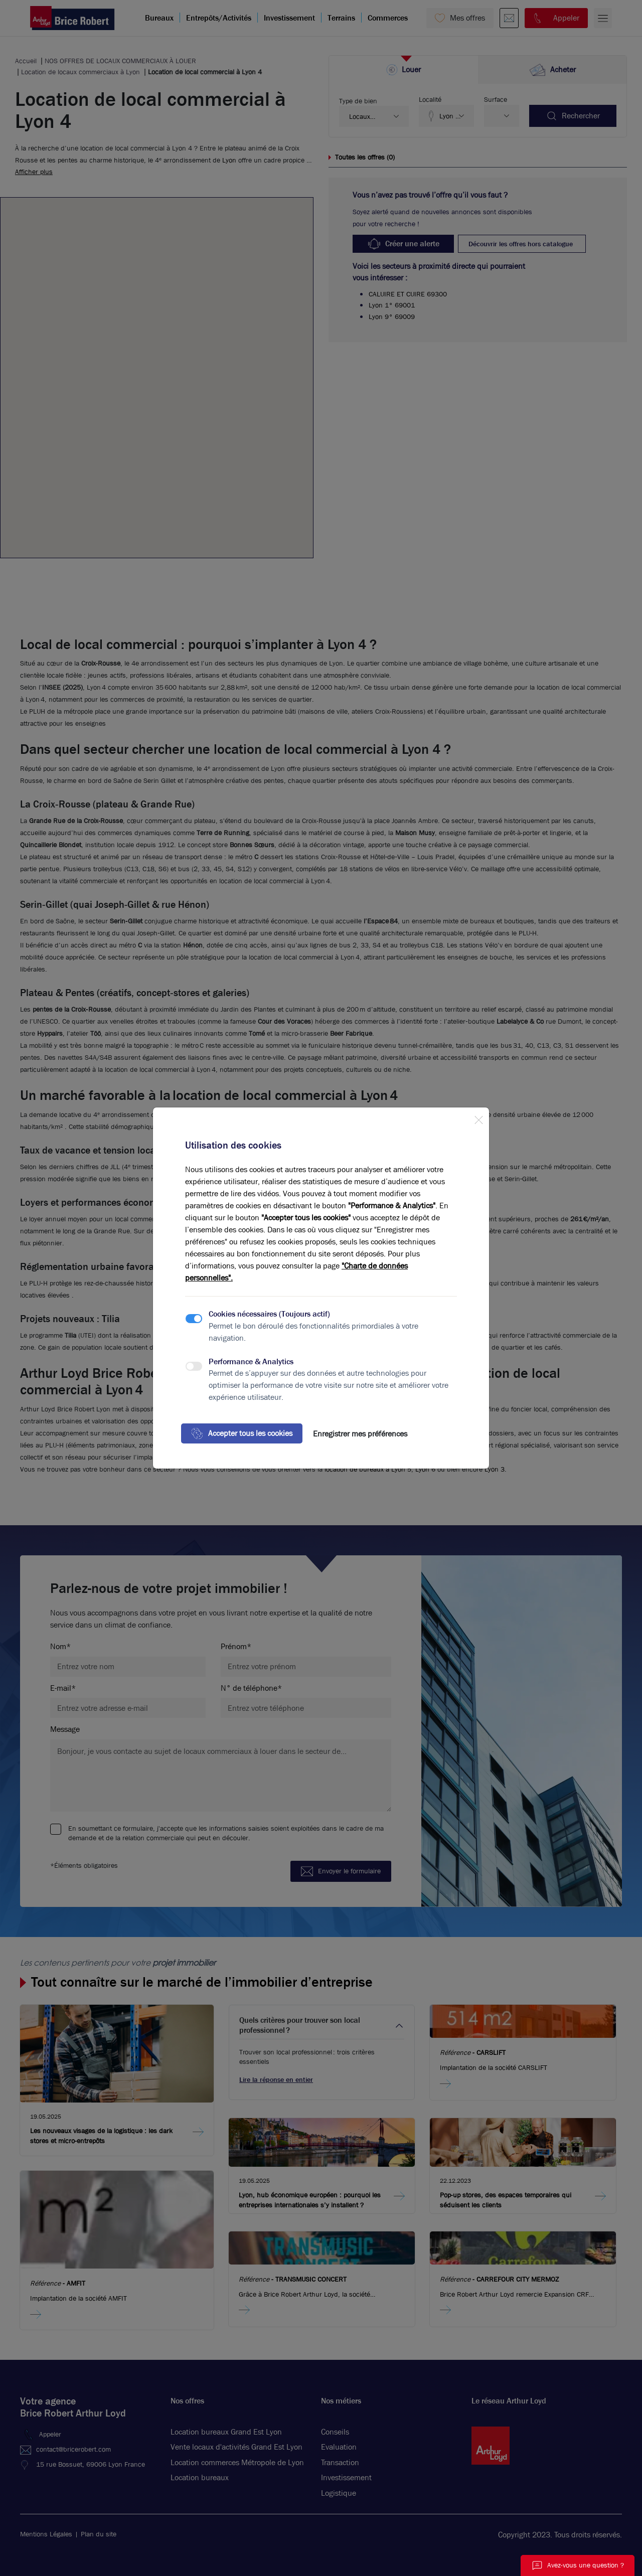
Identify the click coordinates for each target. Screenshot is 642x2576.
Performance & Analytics (251, 1361)
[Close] (478, 1118)
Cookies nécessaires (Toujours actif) (269, 1314)
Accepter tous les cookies (241, 1433)
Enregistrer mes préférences (360, 1433)
